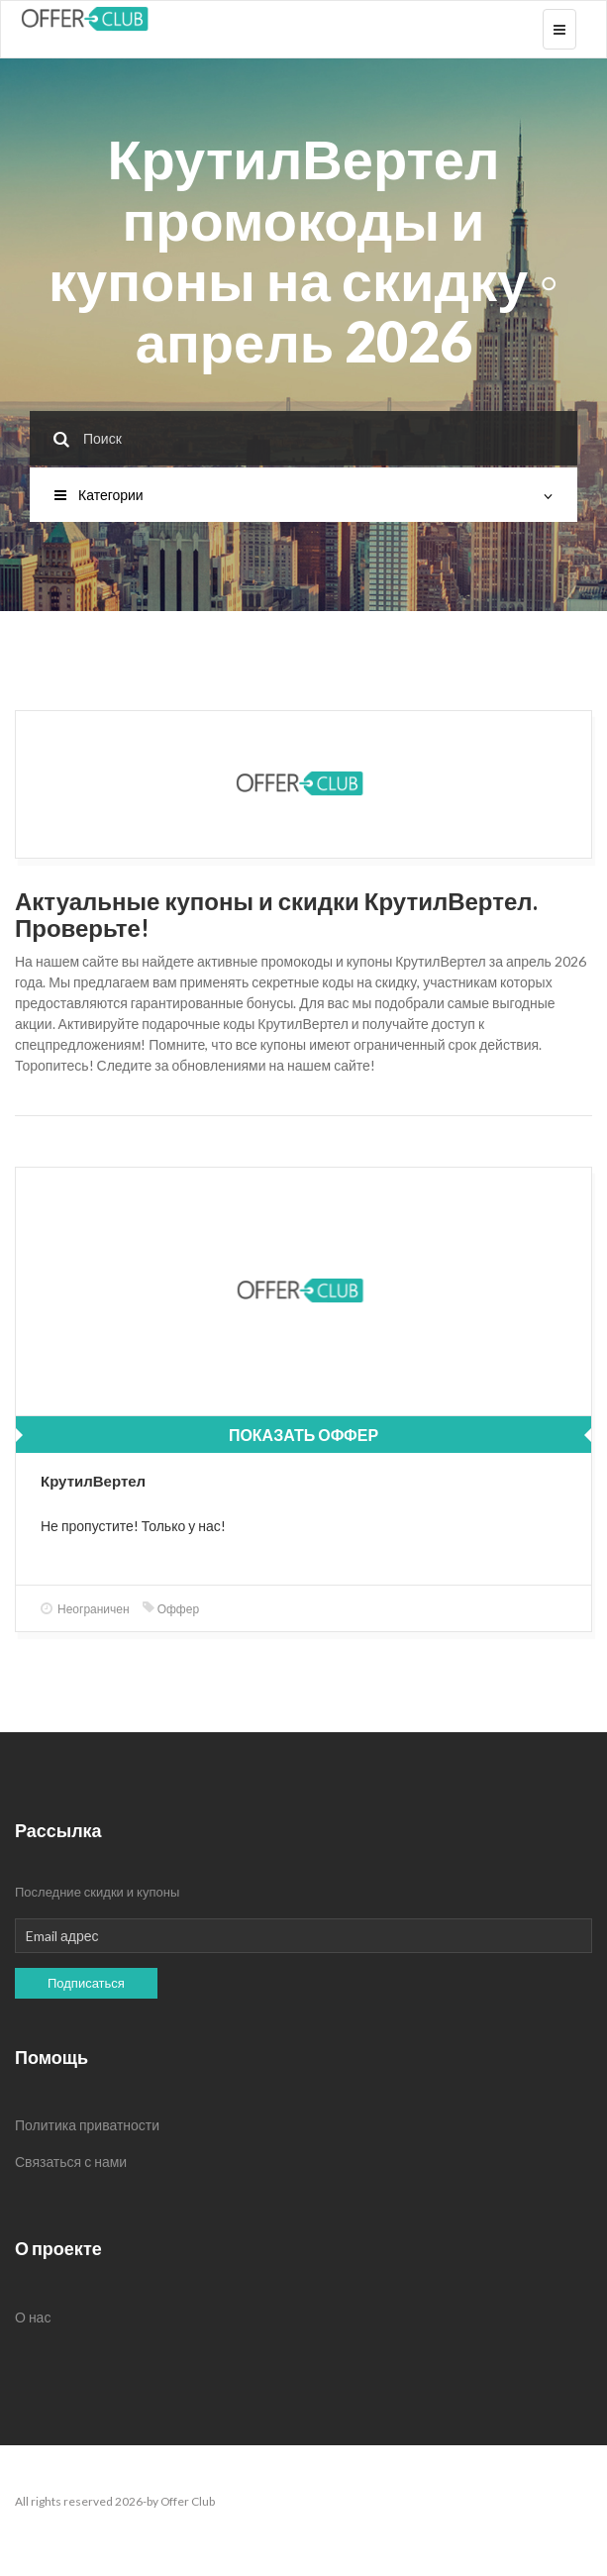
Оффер (171, 1608)
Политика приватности (87, 2124)
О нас (33, 2317)
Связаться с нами (71, 2161)
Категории (303, 494)
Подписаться (86, 1983)
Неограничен (85, 1608)
